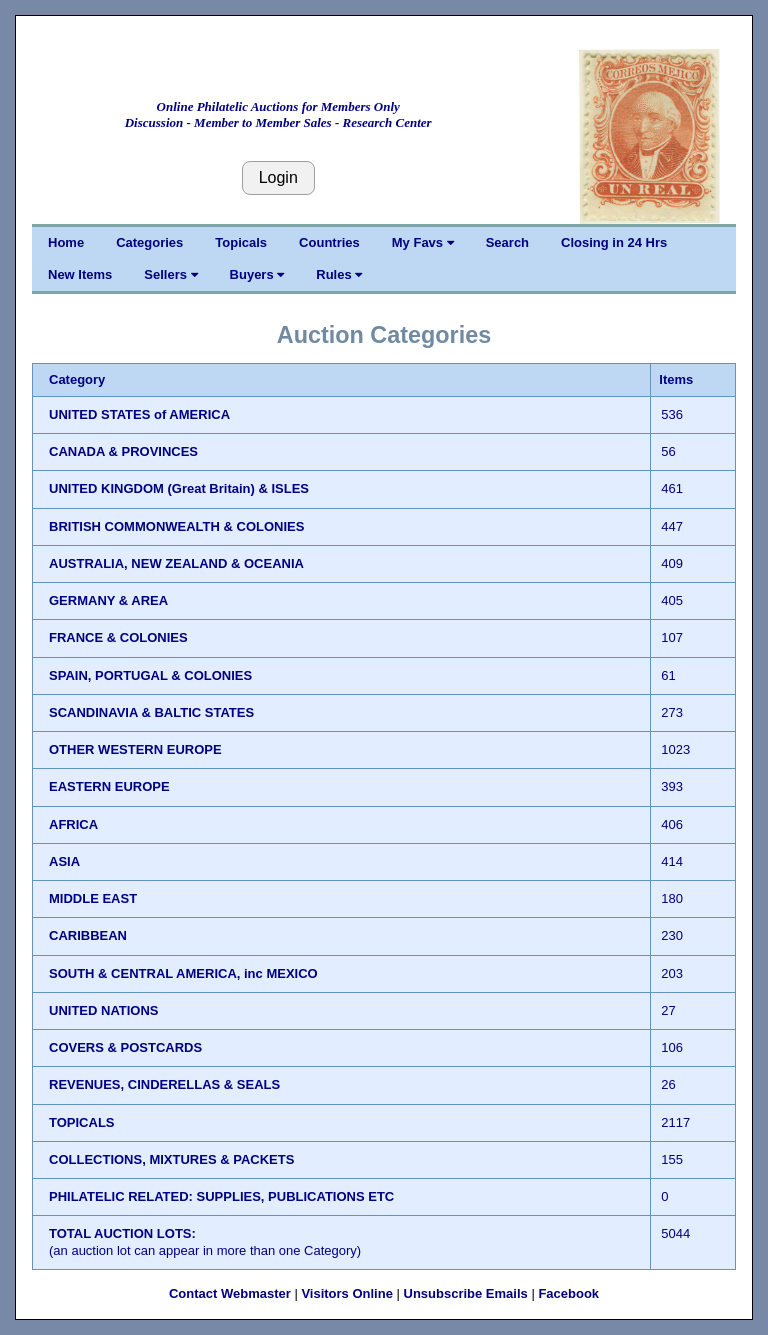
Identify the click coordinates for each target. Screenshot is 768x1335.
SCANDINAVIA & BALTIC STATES (151, 712)
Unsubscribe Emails (466, 1293)
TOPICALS (82, 1122)
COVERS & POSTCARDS (125, 1047)
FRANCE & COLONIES (118, 637)
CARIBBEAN (88, 935)
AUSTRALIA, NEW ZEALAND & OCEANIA (176, 563)
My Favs (423, 242)
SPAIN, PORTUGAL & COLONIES (150, 675)
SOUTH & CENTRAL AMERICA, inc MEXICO (183, 973)
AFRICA (73, 824)
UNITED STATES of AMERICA (139, 414)
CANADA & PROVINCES (123, 451)
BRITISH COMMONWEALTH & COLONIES (176, 526)
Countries (329, 242)
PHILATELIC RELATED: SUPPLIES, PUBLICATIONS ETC (221, 1196)
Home (66, 242)
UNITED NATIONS (104, 1010)
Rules (339, 274)
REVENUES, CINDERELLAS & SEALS (164, 1084)
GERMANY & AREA (108, 600)
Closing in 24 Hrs (614, 242)
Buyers (257, 274)
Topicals (241, 242)
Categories (149, 242)
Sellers (170, 274)
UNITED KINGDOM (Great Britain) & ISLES (179, 488)
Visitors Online (347, 1293)
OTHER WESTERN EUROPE (135, 749)
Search (507, 242)
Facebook (568, 1293)
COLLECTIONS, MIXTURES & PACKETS (171, 1159)
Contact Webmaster (230, 1293)
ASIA (64, 861)
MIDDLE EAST (93, 898)
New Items (80, 274)
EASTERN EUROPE (109, 786)
